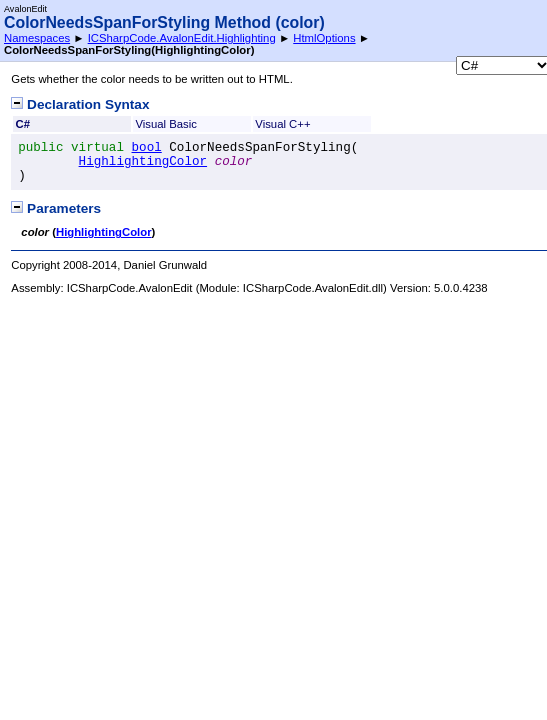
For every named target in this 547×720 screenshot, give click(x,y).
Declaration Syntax (80, 104)
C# (23, 124)
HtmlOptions (324, 38)
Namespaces (37, 38)
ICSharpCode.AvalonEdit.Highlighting (182, 38)
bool (147, 148)
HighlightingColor (143, 162)
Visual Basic (166, 124)
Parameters (56, 208)
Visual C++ (282, 124)
